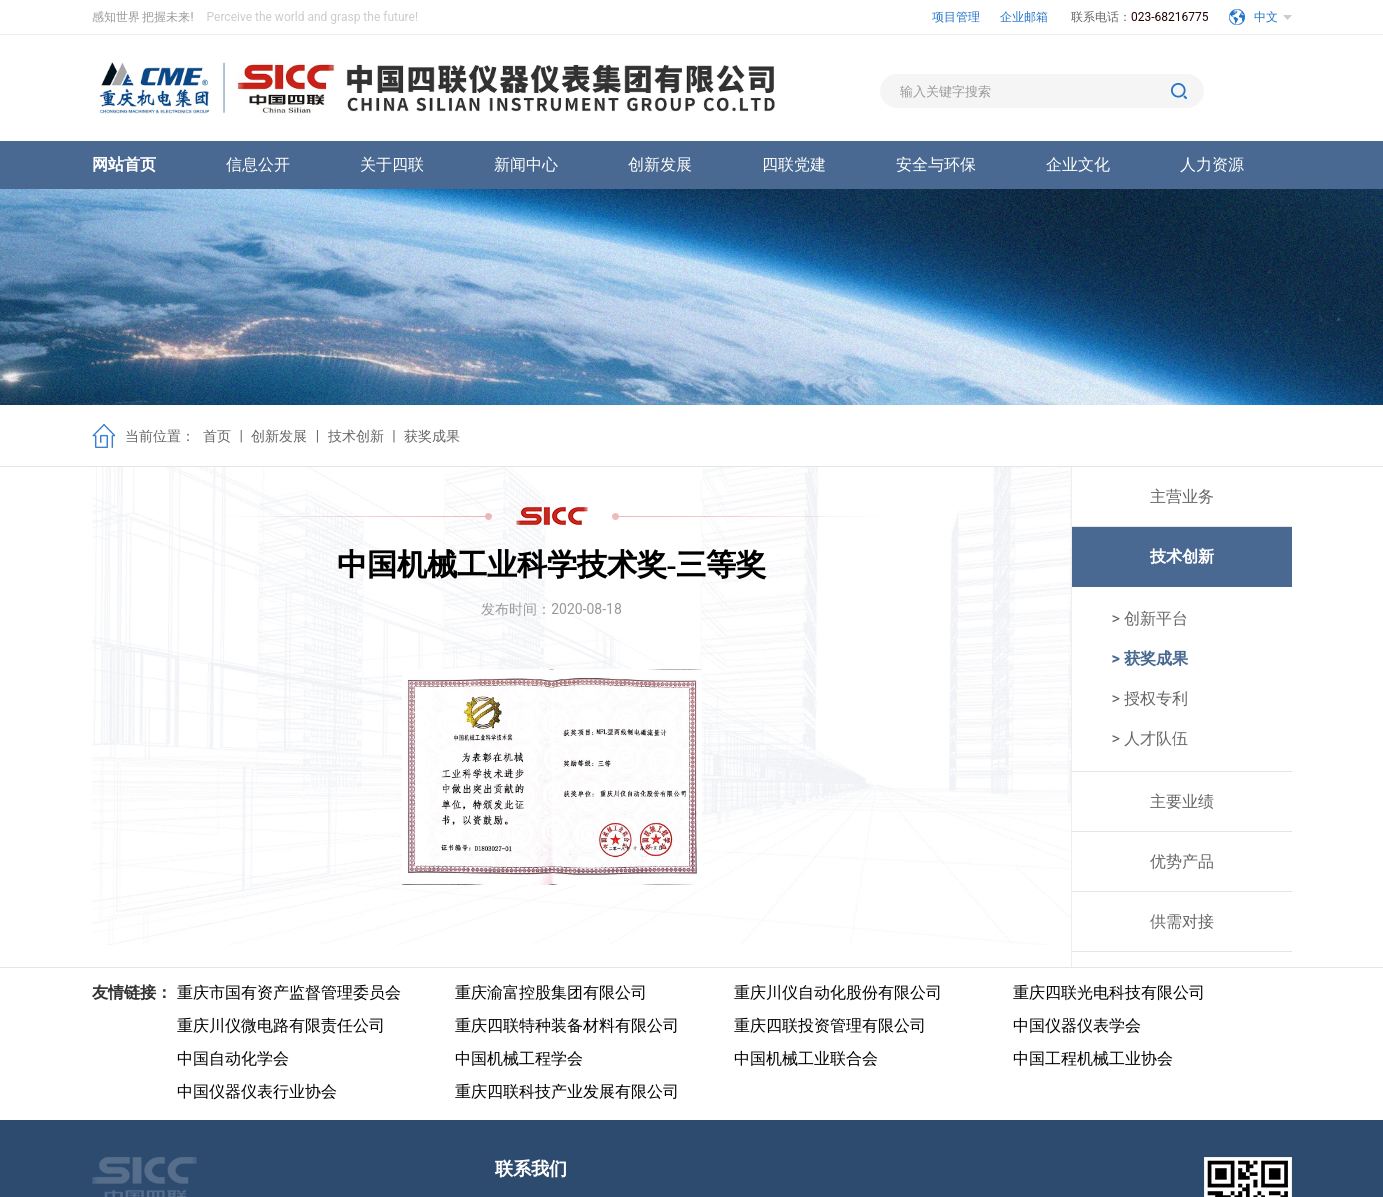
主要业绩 (1182, 801)
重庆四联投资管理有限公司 (830, 1025)
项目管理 (956, 17)
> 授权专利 (1150, 698)
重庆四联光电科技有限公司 (1109, 992)
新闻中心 (526, 164)
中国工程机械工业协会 (1093, 1058)
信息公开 (258, 164)
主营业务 (1182, 496)
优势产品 (1182, 861)
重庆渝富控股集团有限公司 (551, 992)
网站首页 (124, 164)
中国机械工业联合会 (806, 1058)
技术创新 (356, 436)
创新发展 (660, 164)
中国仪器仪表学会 (1077, 1025)
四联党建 (794, 164)
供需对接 (1182, 921)
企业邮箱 (1025, 17)
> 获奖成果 (1150, 658)
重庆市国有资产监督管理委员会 (289, 992)
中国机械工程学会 (519, 1058)
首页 (217, 436)
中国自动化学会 (233, 1058)
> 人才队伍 (1150, 738)
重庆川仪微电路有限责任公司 (281, 1025)
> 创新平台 (1150, 618)
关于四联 (392, 164)
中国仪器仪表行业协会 (257, 1091)
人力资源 (1212, 164)
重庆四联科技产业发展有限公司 (567, 1091)
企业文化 (1078, 164)
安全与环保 (936, 164)
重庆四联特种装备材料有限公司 (567, 1025)
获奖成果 (432, 436)
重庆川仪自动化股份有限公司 (838, 992)
